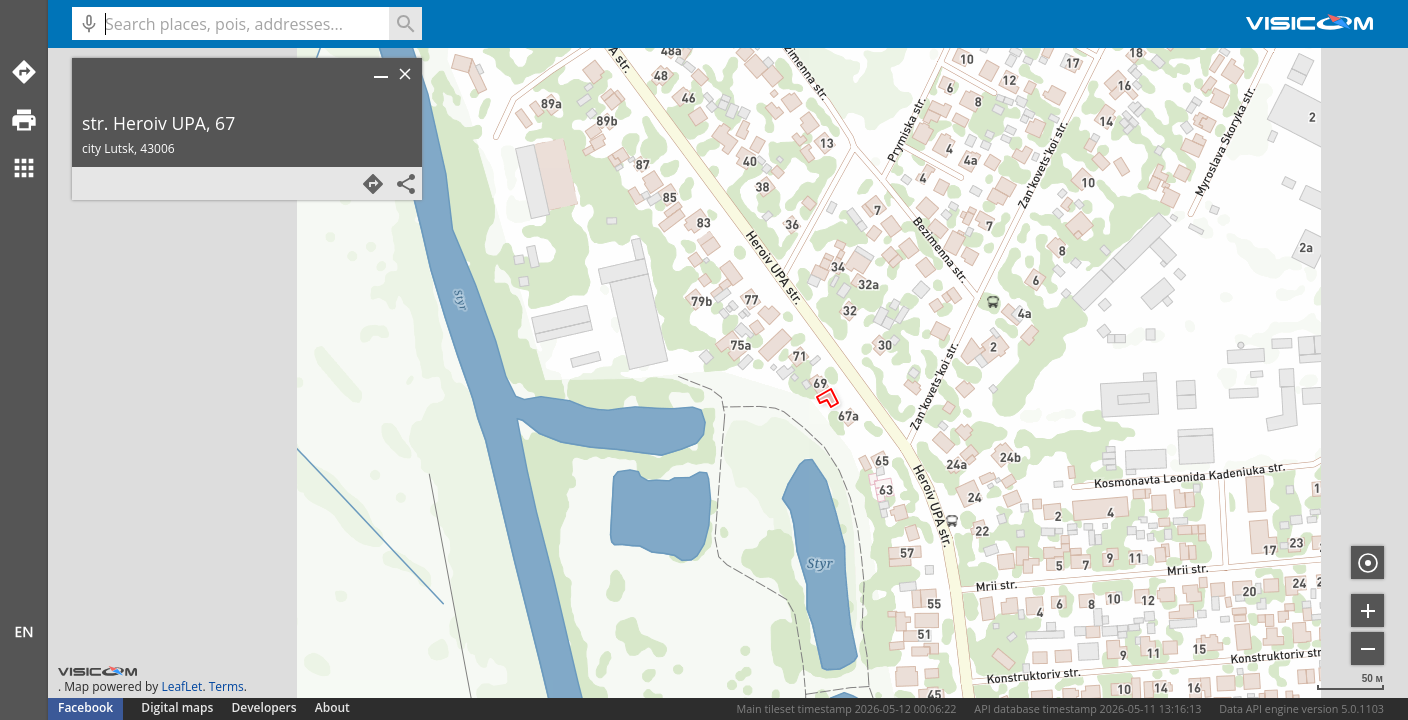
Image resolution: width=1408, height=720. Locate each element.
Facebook (85, 707)
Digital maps (178, 707)
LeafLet (181, 686)
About (332, 707)
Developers (264, 707)
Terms (226, 686)
